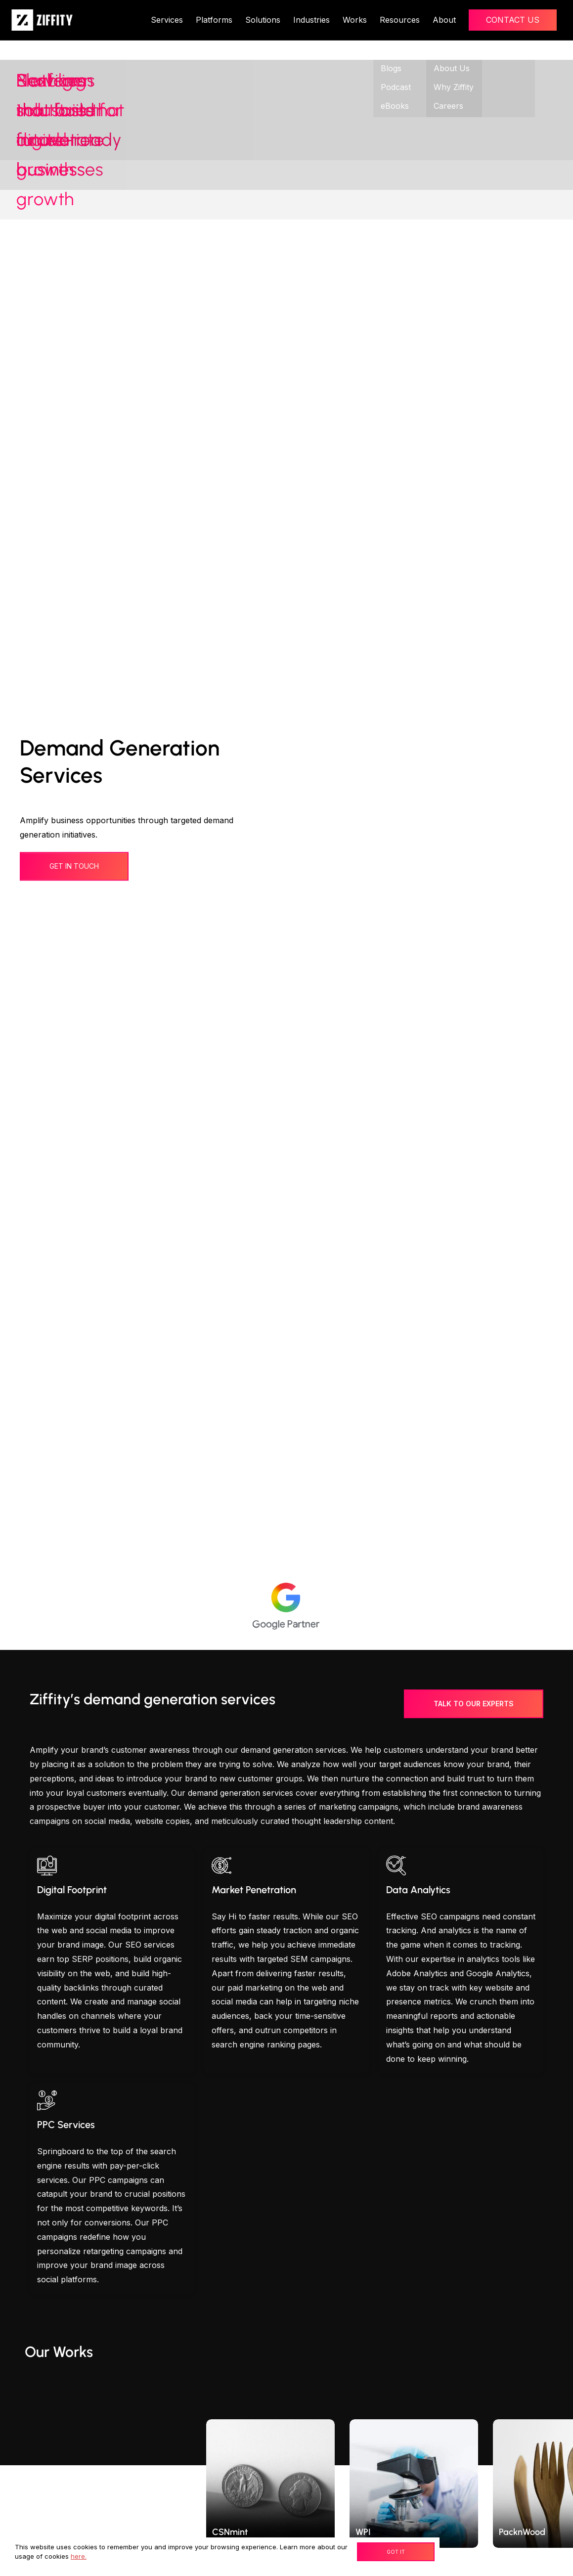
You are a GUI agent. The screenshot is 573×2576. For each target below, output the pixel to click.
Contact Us (512, 20)
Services (167, 20)
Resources (400, 20)
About (444, 20)
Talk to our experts (474, 1703)
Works (355, 20)
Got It (396, 2552)
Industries (311, 20)
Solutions (262, 20)
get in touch (74, 866)
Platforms (214, 20)
